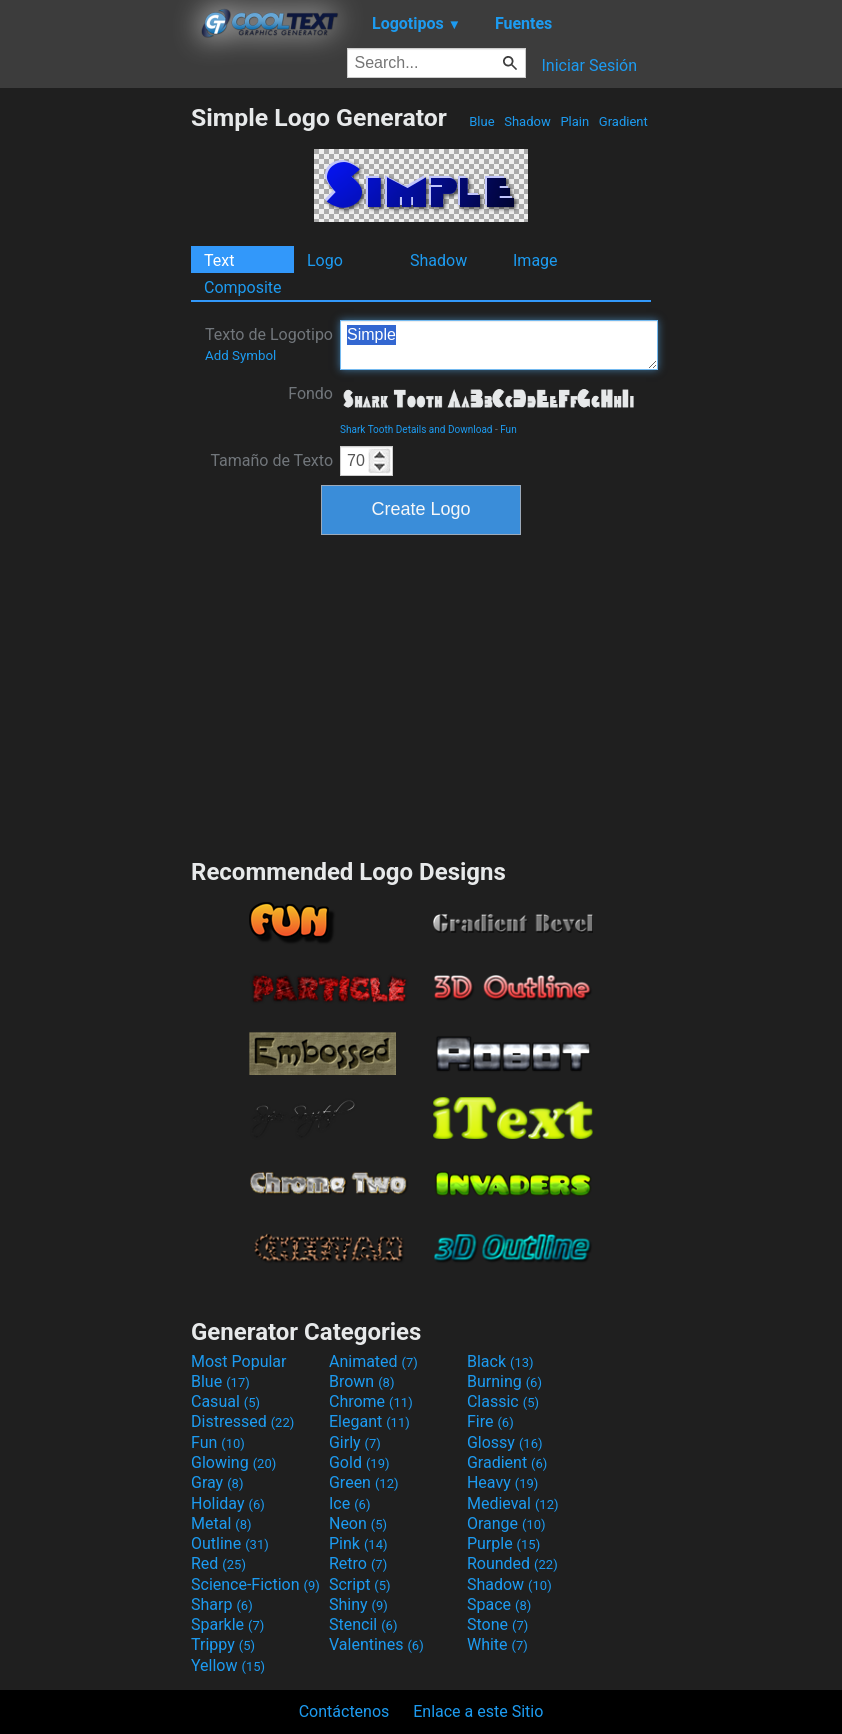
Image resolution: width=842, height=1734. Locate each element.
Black (500, 1361)
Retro (358, 1563)
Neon (358, 1523)
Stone (497, 1624)
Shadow (527, 121)
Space (499, 1604)
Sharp (222, 1604)
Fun (508, 429)
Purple (503, 1543)
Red (218, 1563)
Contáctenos (344, 1711)
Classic (503, 1401)
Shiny (358, 1604)
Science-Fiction (255, 1584)
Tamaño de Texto (271, 460)
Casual (225, 1401)
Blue (482, 121)
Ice (349, 1503)
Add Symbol (240, 355)
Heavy (502, 1482)
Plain (574, 121)
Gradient (623, 121)
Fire (490, 1421)
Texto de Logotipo (269, 344)
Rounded (512, 1563)
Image (535, 260)
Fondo (310, 393)
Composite (243, 287)
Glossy (505, 1442)
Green (364, 1482)
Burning (504, 1381)
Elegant (369, 1421)
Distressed (242, 1421)
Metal (221, 1523)
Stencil (363, 1624)
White (497, 1644)
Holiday (228, 1503)
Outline (230, 1543)
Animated (373, 1361)
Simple (499, 345)
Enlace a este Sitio (478, 1711)
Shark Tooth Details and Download (416, 429)
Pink (358, 1543)
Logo (325, 260)
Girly (355, 1442)
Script (360, 1584)
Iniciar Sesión (589, 65)
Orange (506, 1523)
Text (219, 260)
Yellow (228, 1665)
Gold (359, 1462)
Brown (361, 1381)
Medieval (513, 1503)
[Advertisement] (95, 403)
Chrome (371, 1401)
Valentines (376, 1644)
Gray (217, 1482)
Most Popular (239, 1361)
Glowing (233, 1462)
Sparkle (227, 1624)
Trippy (223, 1644)
